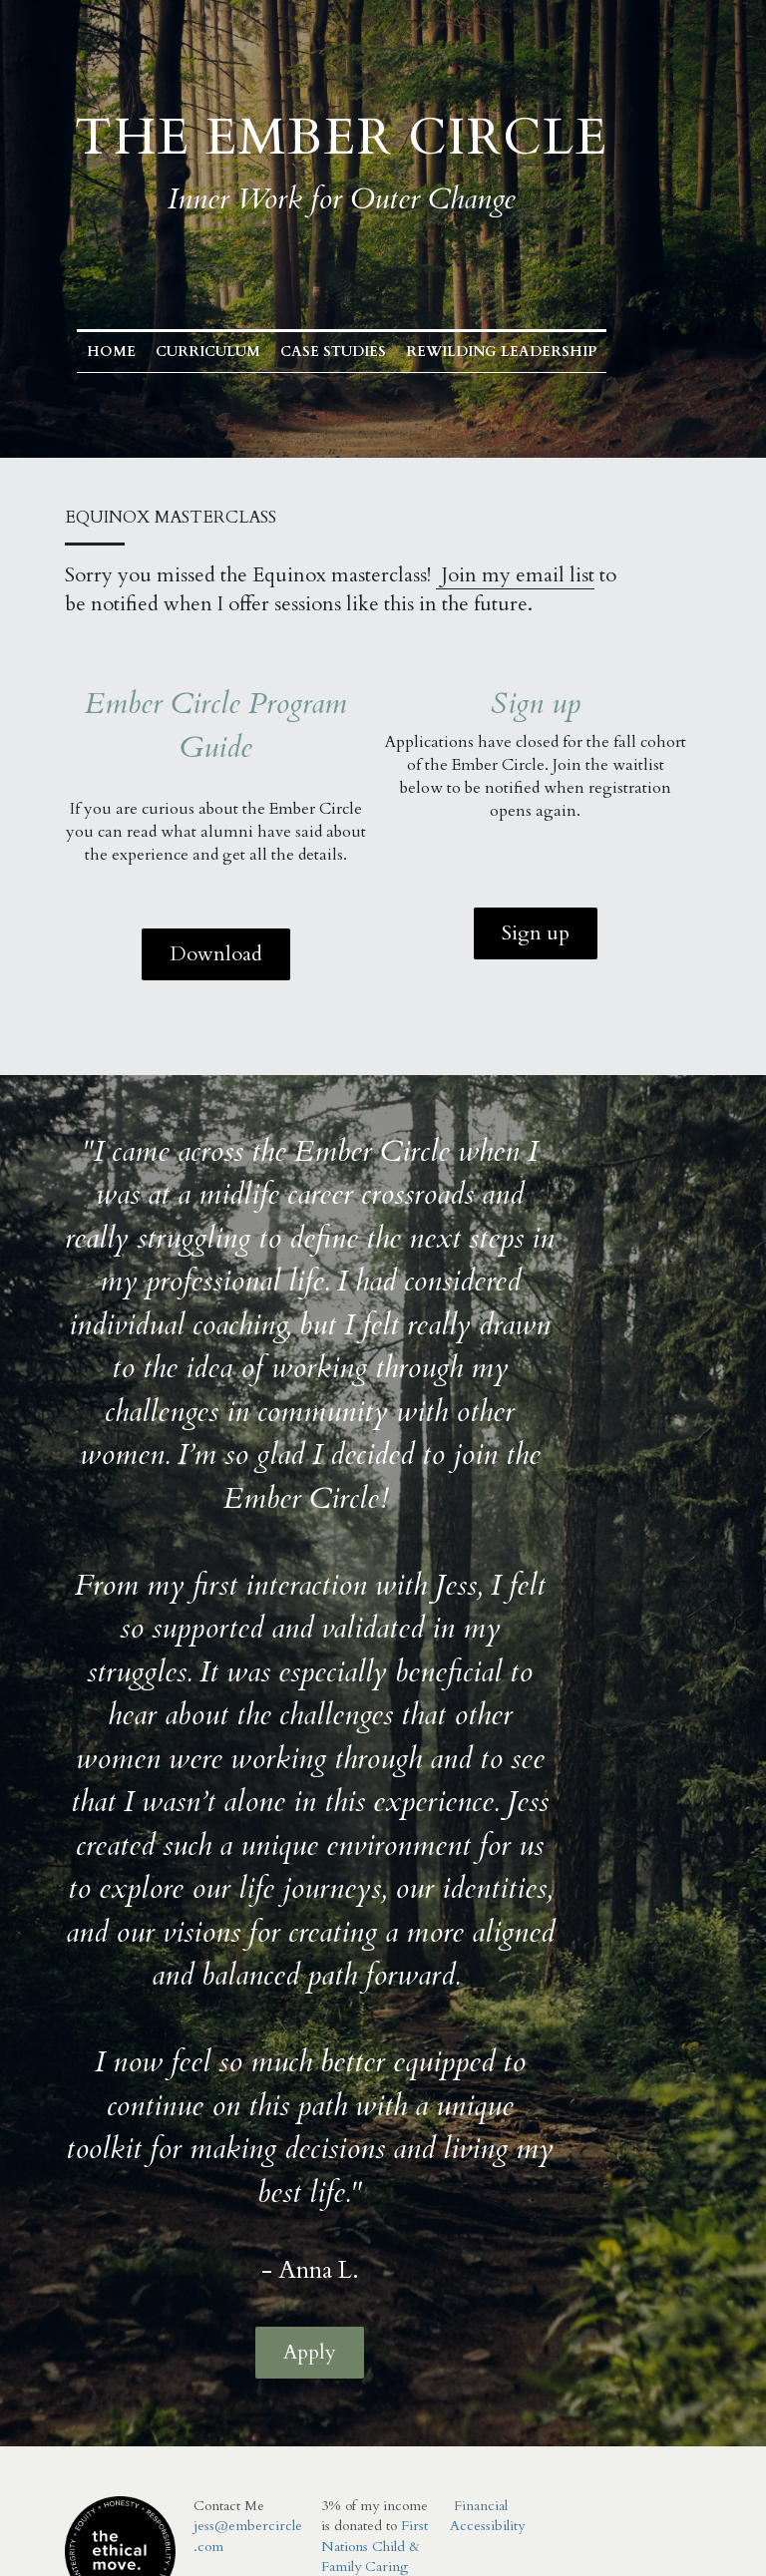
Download (220, 953)
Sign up (546, 933)
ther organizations (358, 2434)
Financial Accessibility (470, 2334)
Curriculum (249, 351)
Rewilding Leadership (543, 351)
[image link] (117, 2367)
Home (153, 351)
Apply (342, 2178)
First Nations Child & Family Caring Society (361, 2394)
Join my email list (515, 574)
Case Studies (375, 351)
